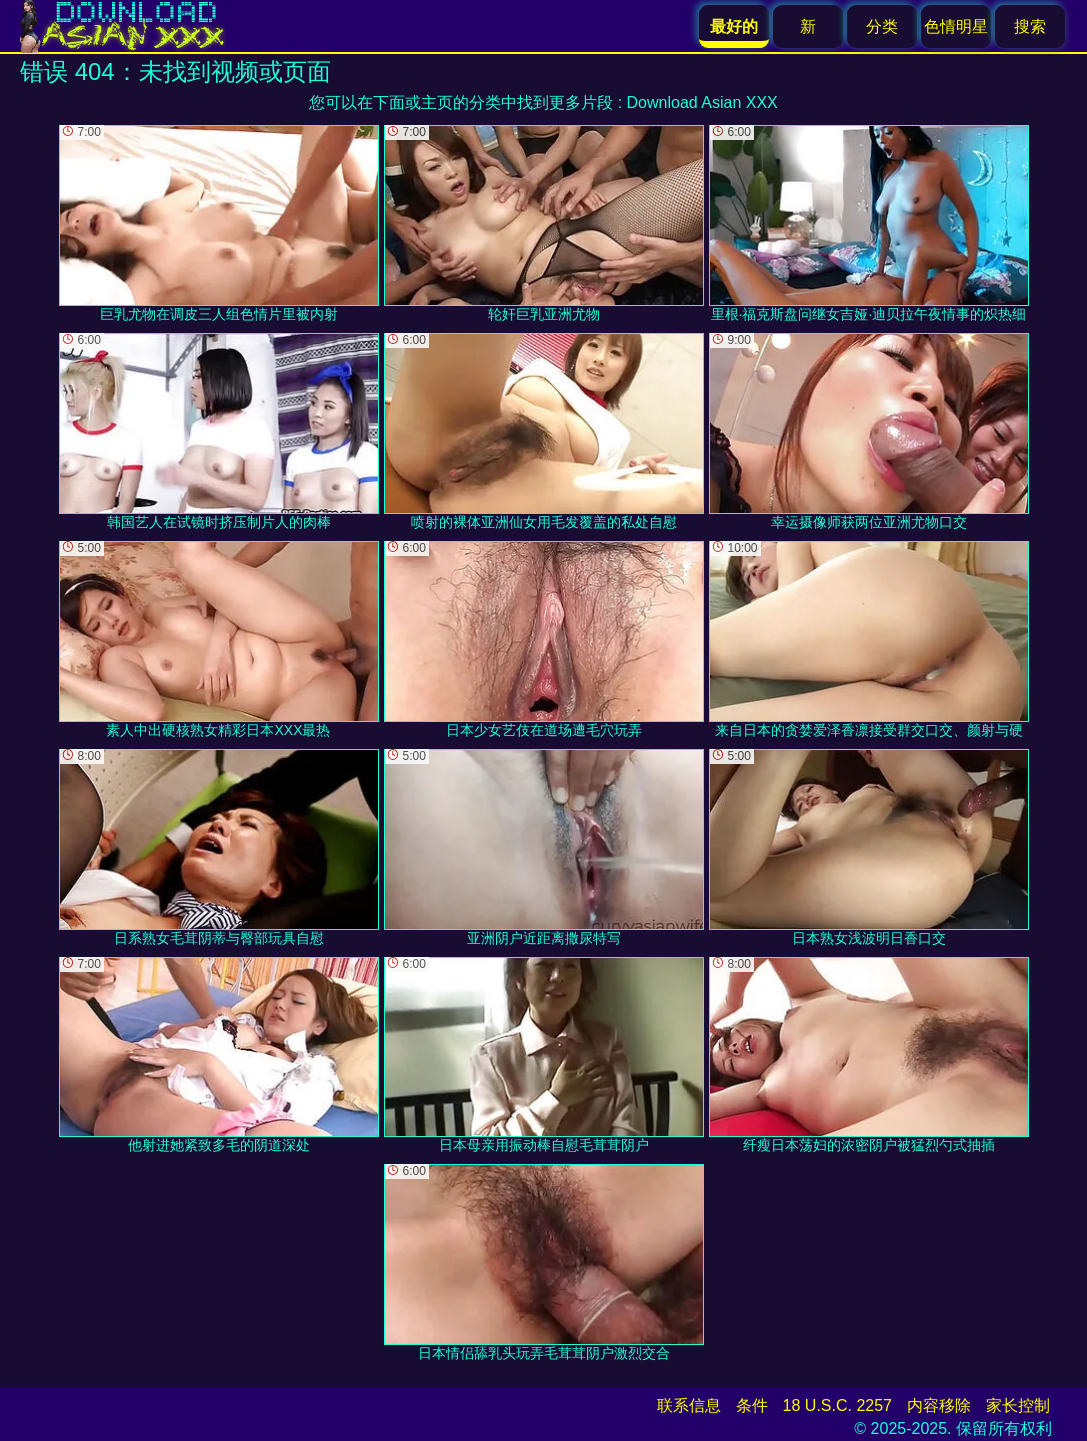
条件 (752, 1405)
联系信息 (689, 1405)
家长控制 (1018, 1405)
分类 (882, 26)
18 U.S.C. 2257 (837, 1405)
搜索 (1030, 26)
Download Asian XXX (702, 102)
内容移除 (939, 1405)
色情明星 (956, 26)
